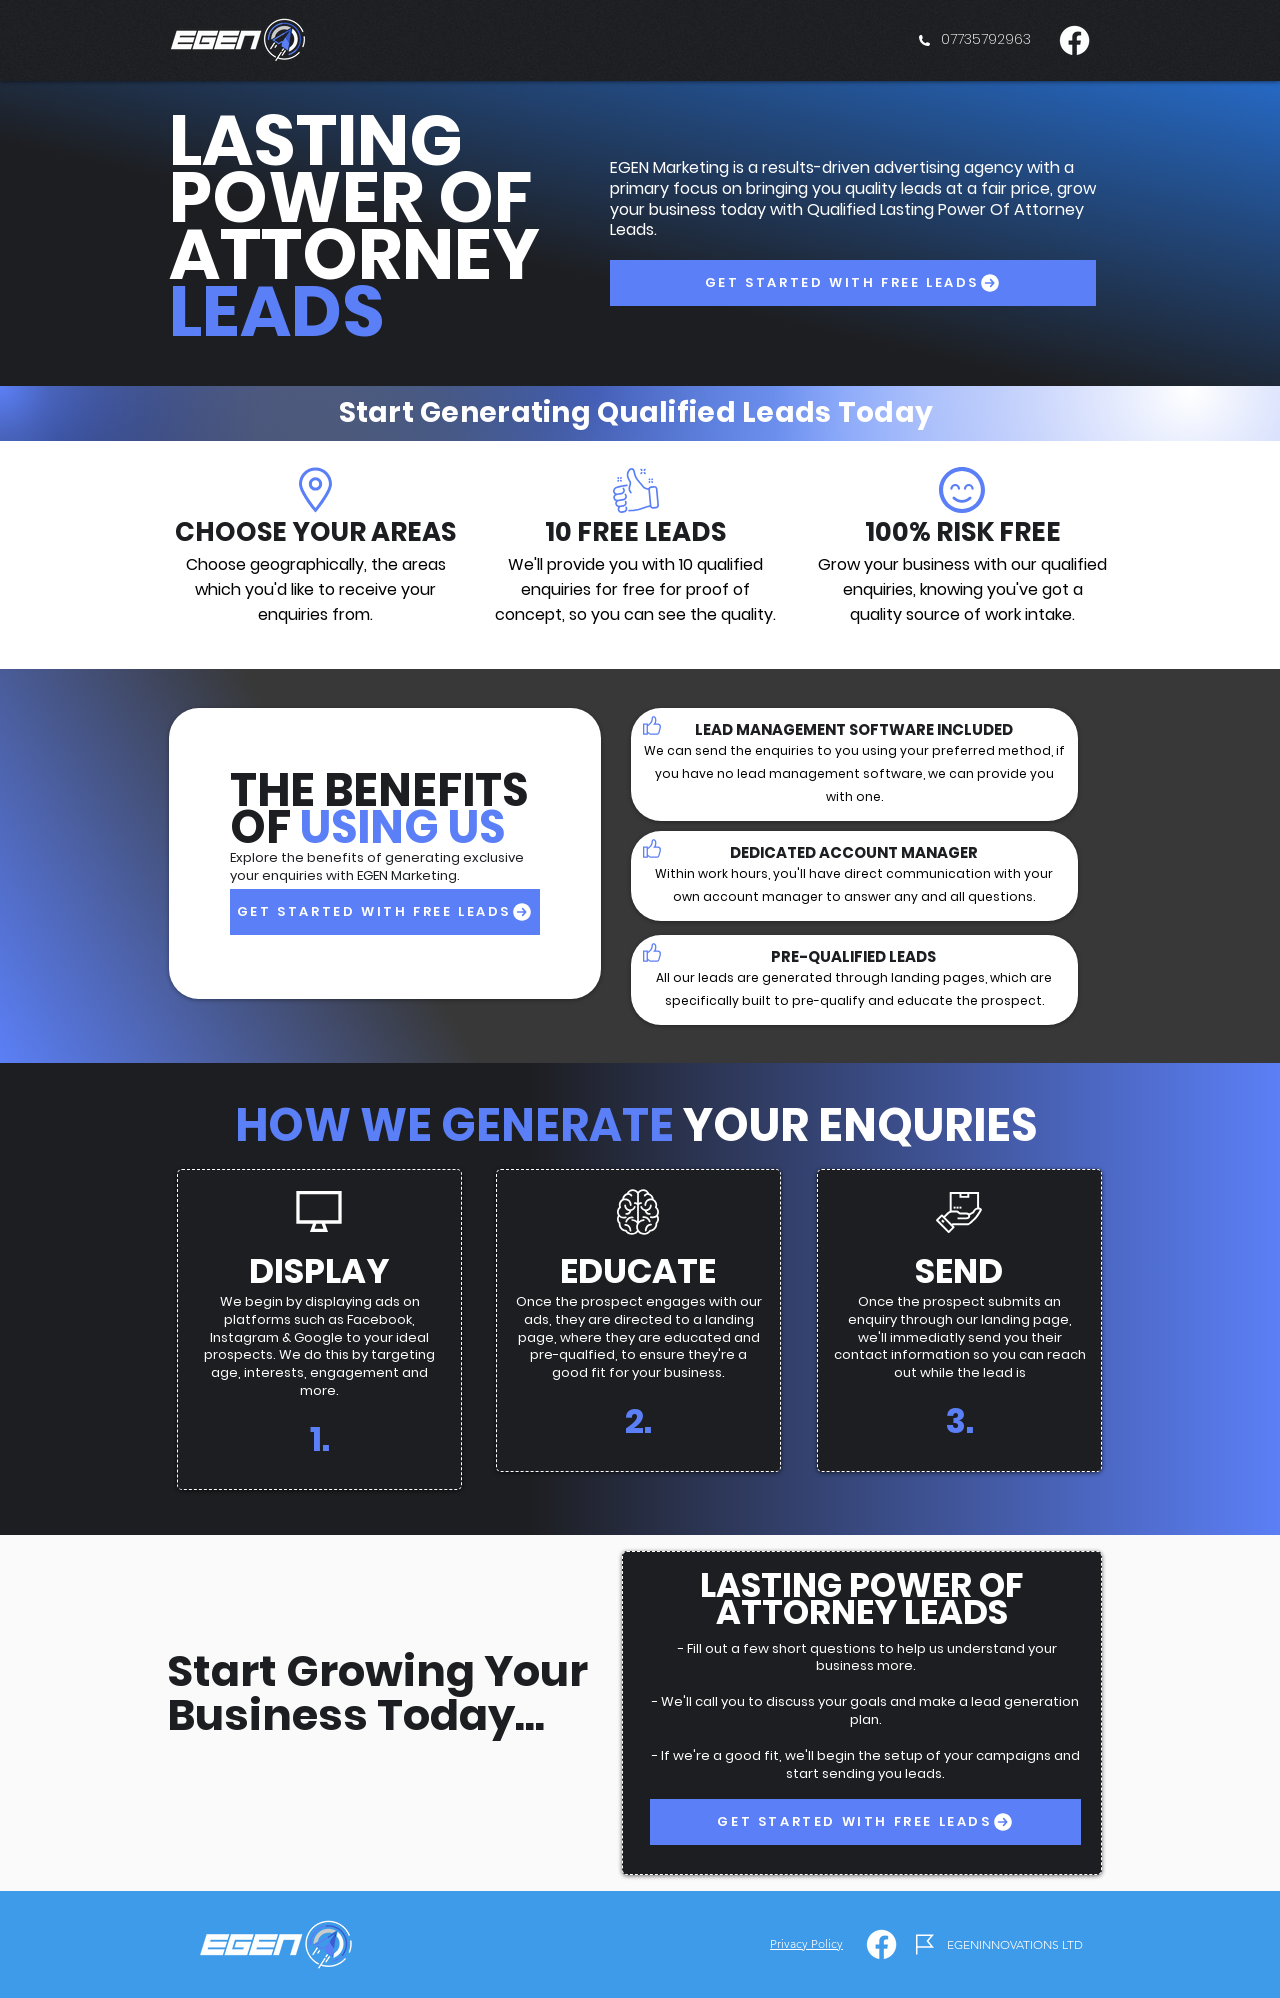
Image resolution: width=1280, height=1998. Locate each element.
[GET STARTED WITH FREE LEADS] (853, 283)
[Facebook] (1074, 40)
